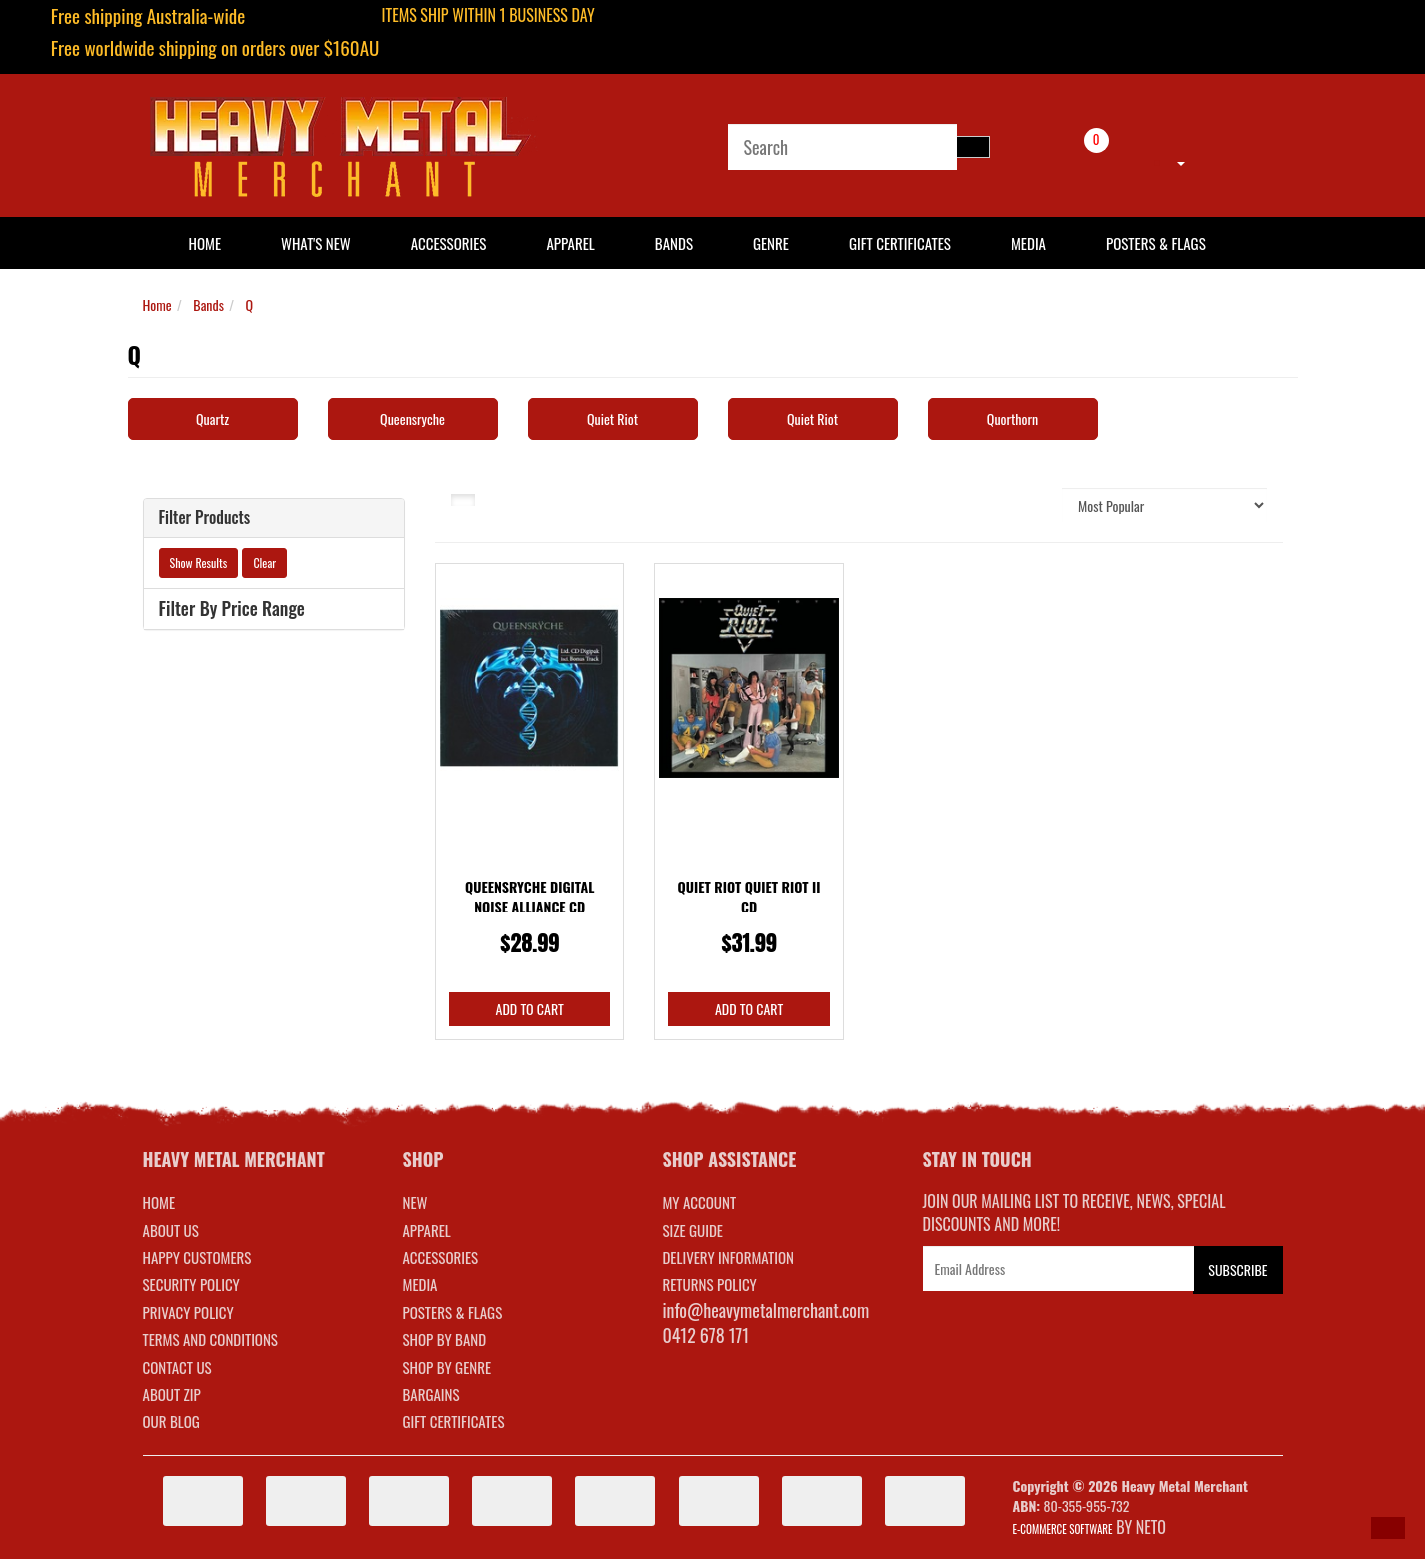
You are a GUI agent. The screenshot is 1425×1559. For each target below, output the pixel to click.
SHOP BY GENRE (446, 1367)
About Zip (172, 1394)
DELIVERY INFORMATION (728, 1257)
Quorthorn (1012, 418)
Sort (1027, 504)
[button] (1388, 1528)
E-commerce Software (1063, 1529)
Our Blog (171, 1421)
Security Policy (191, 1284)
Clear (264, 562)
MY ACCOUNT (699, 1202)
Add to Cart (530, 1008)
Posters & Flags (1156, 243)
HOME (205, 243)
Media (1028, 243)
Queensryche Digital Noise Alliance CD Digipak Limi (529, 906)
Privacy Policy (188, 1312)
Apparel (570, 243)
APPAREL (426, 1230)
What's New (316, 243)
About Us (171, 1230)
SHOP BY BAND (444, 1339)
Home (157, 304)
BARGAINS (430, 1394)
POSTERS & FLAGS (452, 1312)
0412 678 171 (705, 1335)
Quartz (212, 418)
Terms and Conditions (210, 1339)
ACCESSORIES (440, 1257)
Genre (771, 243)
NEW (414, 1202)
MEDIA (419, 1284)
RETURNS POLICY (709, 1284)
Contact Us (177, 1367)
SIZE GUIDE (692, 1230)
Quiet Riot (612, 418)
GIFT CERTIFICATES (453, 1421)
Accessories (449, 243)
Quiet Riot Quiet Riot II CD (749, 896)
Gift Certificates (900, 243)
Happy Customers (197, 1257)
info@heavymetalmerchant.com (765, 1310)
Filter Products (205, 518)
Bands (674, 243)
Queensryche (412, 418)
